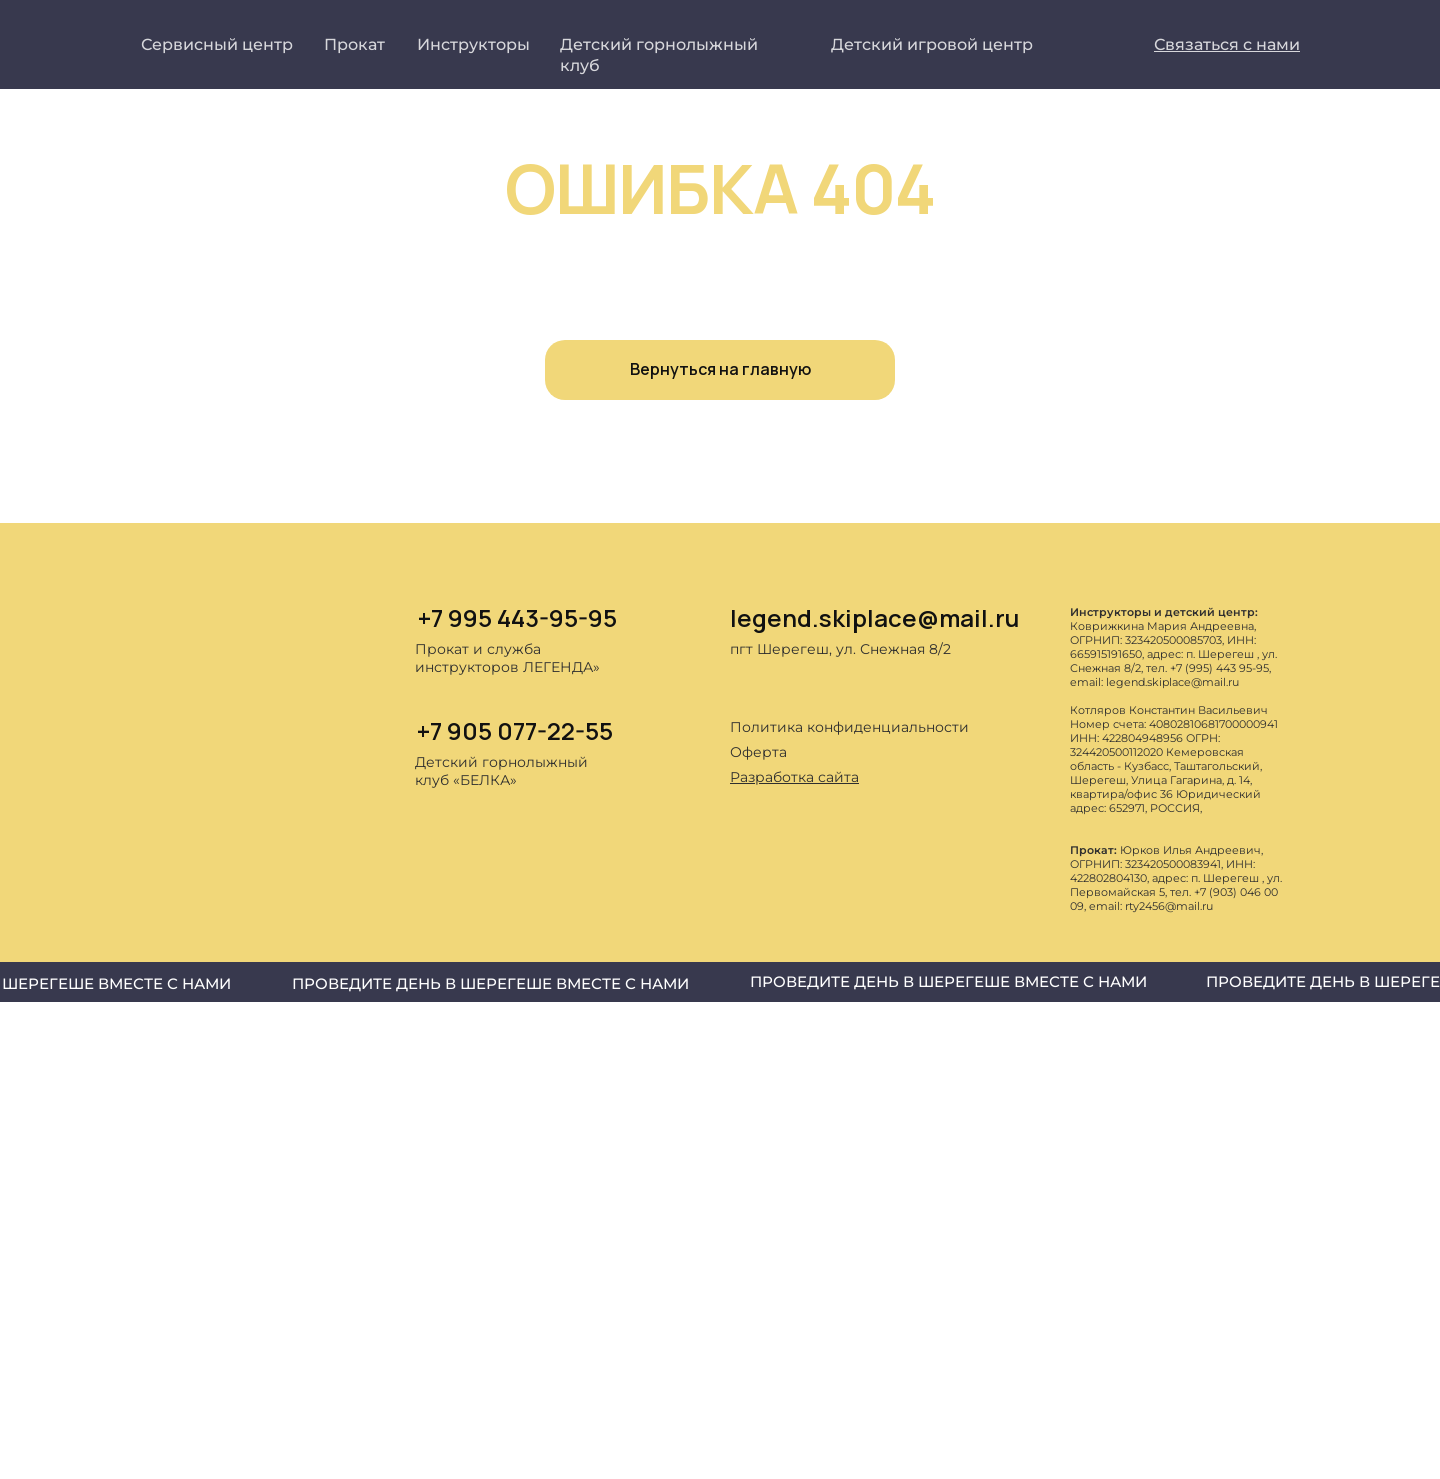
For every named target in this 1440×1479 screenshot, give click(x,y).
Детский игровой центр (932, 44)
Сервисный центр (217, 44)
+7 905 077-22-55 (515, 730)
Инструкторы (473, 44)
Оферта (758, 752)
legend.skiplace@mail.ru (874, 617)
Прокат (354, 44)
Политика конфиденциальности (849, 727)
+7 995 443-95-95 (517, 617)
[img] (745, 834)
